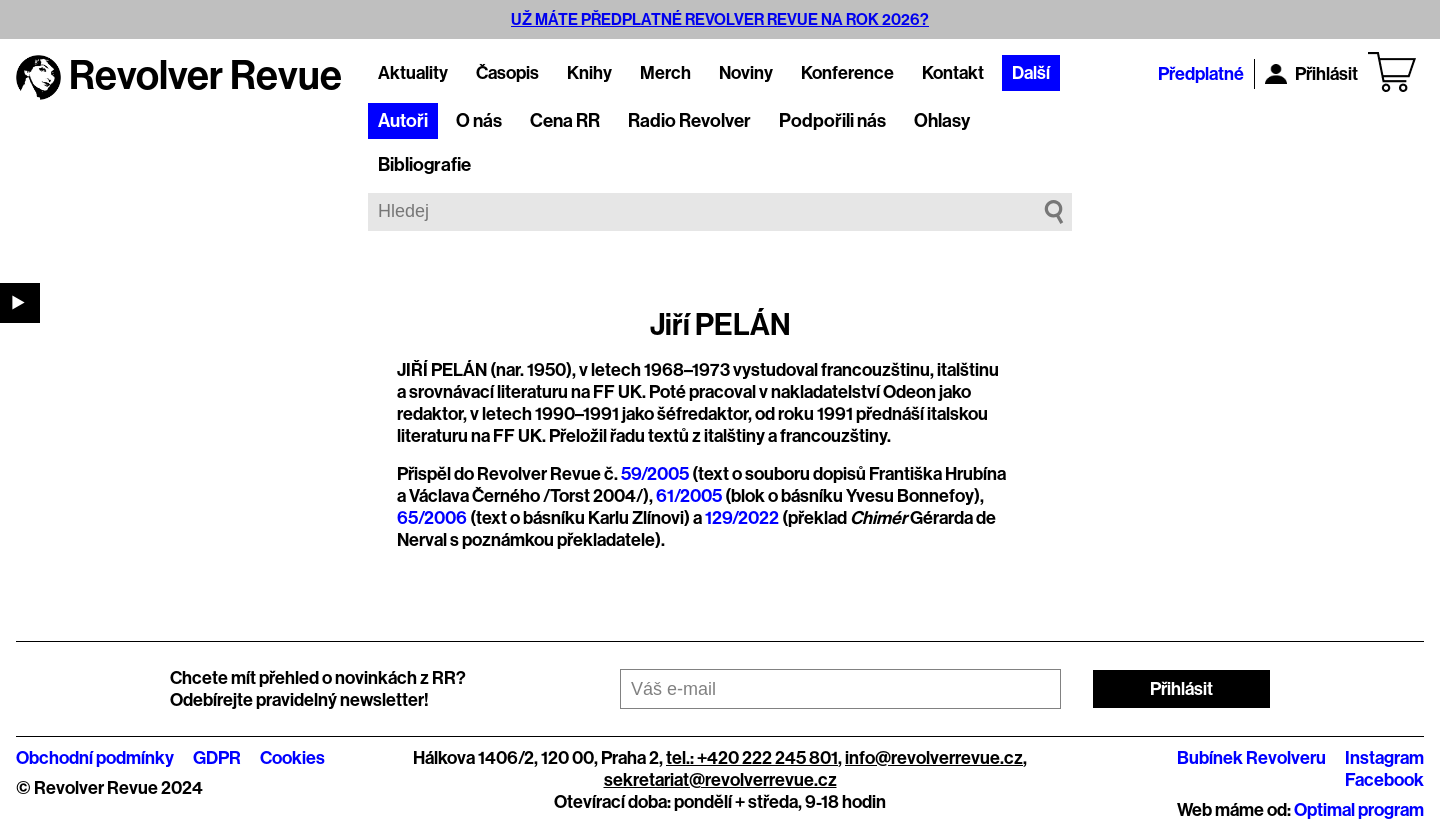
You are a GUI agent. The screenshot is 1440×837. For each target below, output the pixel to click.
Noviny (746, 73)
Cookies (292, 758)
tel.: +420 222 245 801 (752, 758)
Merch (665, 73)
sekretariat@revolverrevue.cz (720, 780)
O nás (479, 121)
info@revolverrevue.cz (934, 758)
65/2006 (432, 518)
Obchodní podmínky (95, 758)
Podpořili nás (832, 121)
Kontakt (953, 73)
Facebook (1384, 780)
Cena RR (565, 121)
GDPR (217, 758)
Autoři (403, 121)
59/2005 (655, 474)
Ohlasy (942, 121)
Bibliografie (424, 165)
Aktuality (413, 73)
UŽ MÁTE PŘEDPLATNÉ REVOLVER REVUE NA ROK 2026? (720, 19)
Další (1031, 73)
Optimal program (1359, 810)
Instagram (1384, 758)
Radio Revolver (689, 121)
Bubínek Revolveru (1251, 758)
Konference (847, 73)
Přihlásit (1311, 74)
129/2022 (742, 518)
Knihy (589, 73)
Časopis (507, 73)
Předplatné (1201, 74)
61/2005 (689, 496)
